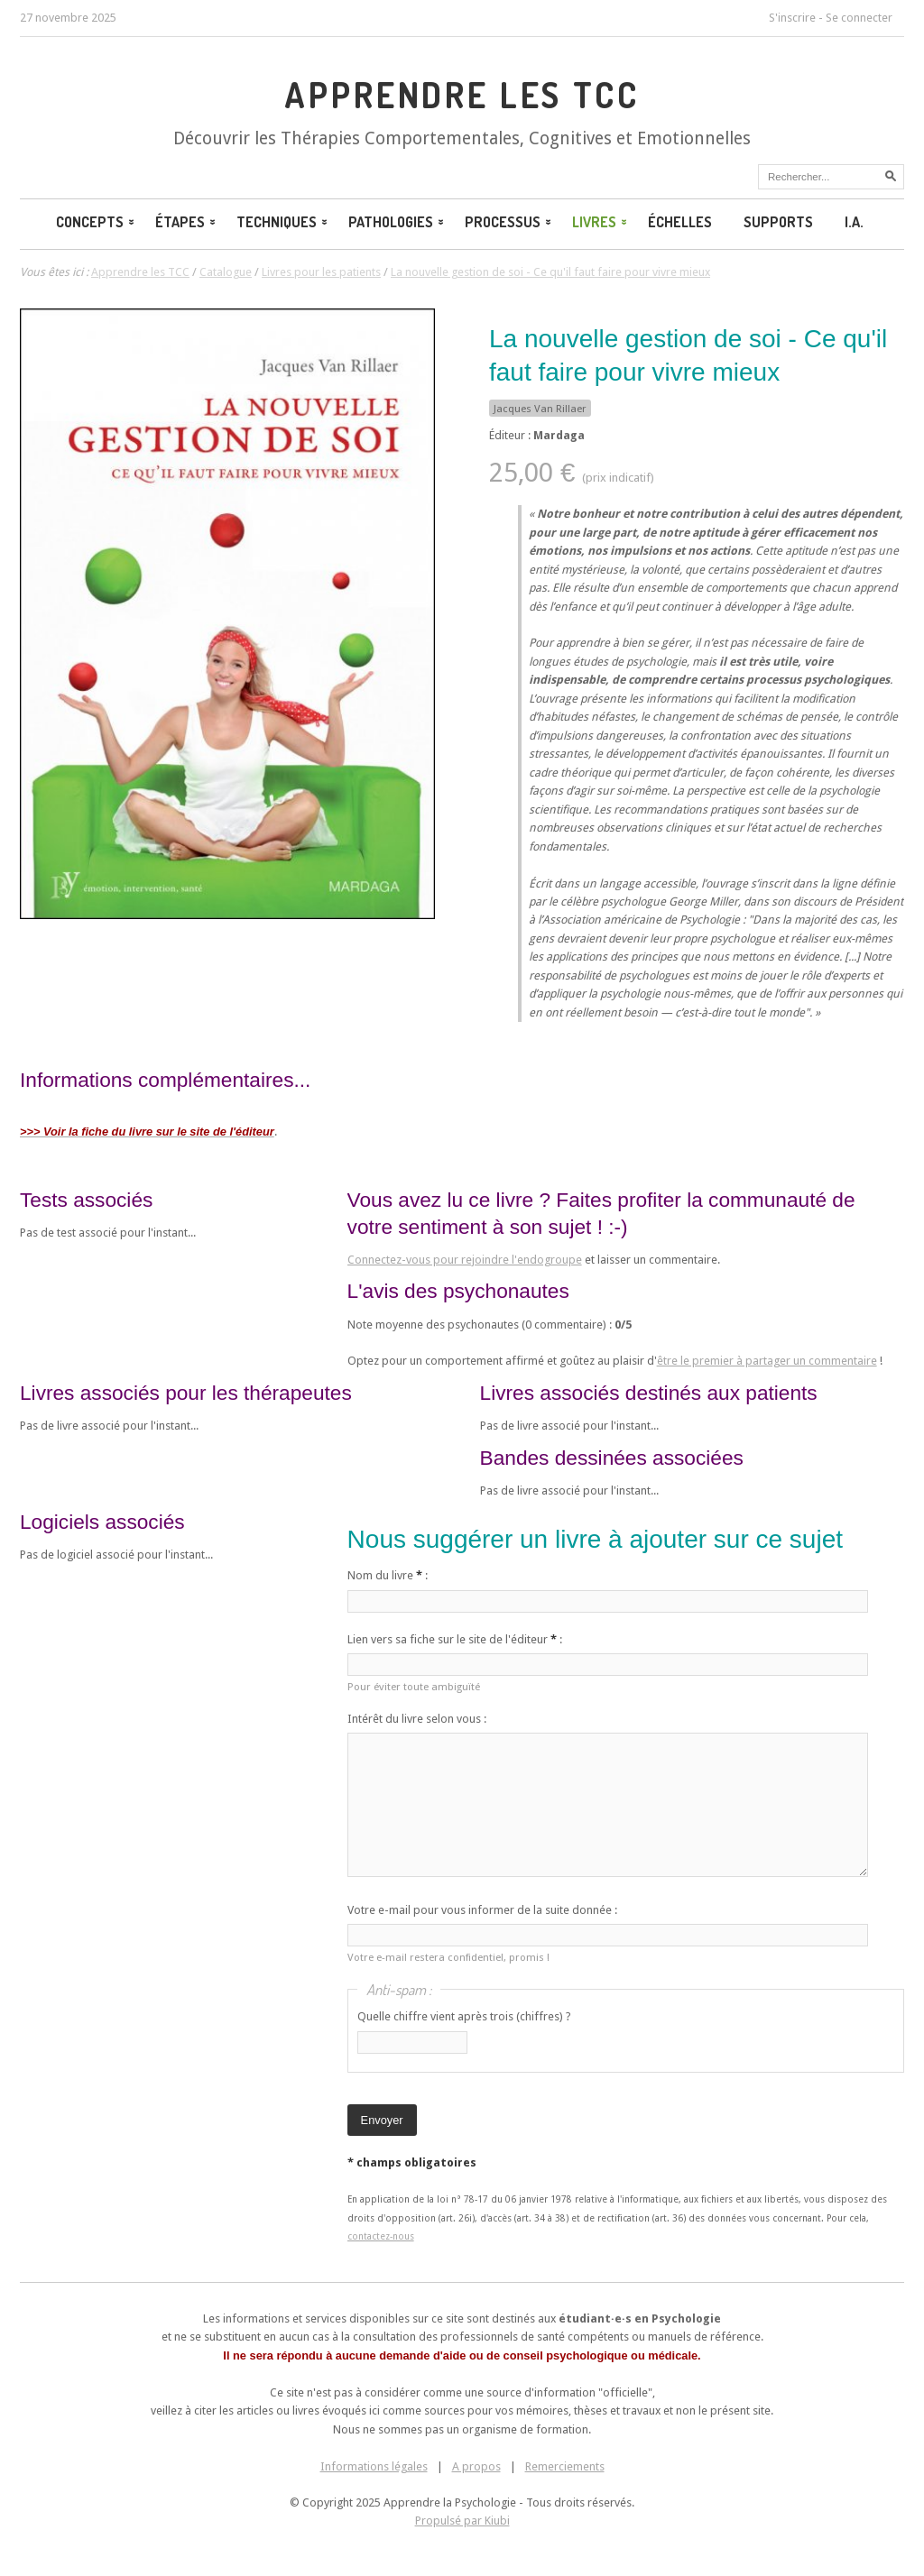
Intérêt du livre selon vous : (416, 1718)
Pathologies (397, 222)
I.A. (854, 222)
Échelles (680, 222)
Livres (601, 222)
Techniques (283, 222)
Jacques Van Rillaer (540, 408)
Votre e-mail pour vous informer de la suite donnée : (482, 1910)
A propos (476, 2466)
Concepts (96, 222)
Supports (778, 222)
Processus (509, 222)
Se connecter (859, 17)
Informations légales (374, 2466)
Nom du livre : (387, 1575)
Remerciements (565, 2466)
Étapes (186, 222)
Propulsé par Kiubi (462, 2520)
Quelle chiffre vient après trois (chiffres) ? (464, 2016)
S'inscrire (792, 17)
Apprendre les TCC (461, 94)
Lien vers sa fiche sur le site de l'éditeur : (454, 1639)
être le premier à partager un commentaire (767, 1360)
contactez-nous (380, 2236)
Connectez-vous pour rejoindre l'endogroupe (464, 1259)
